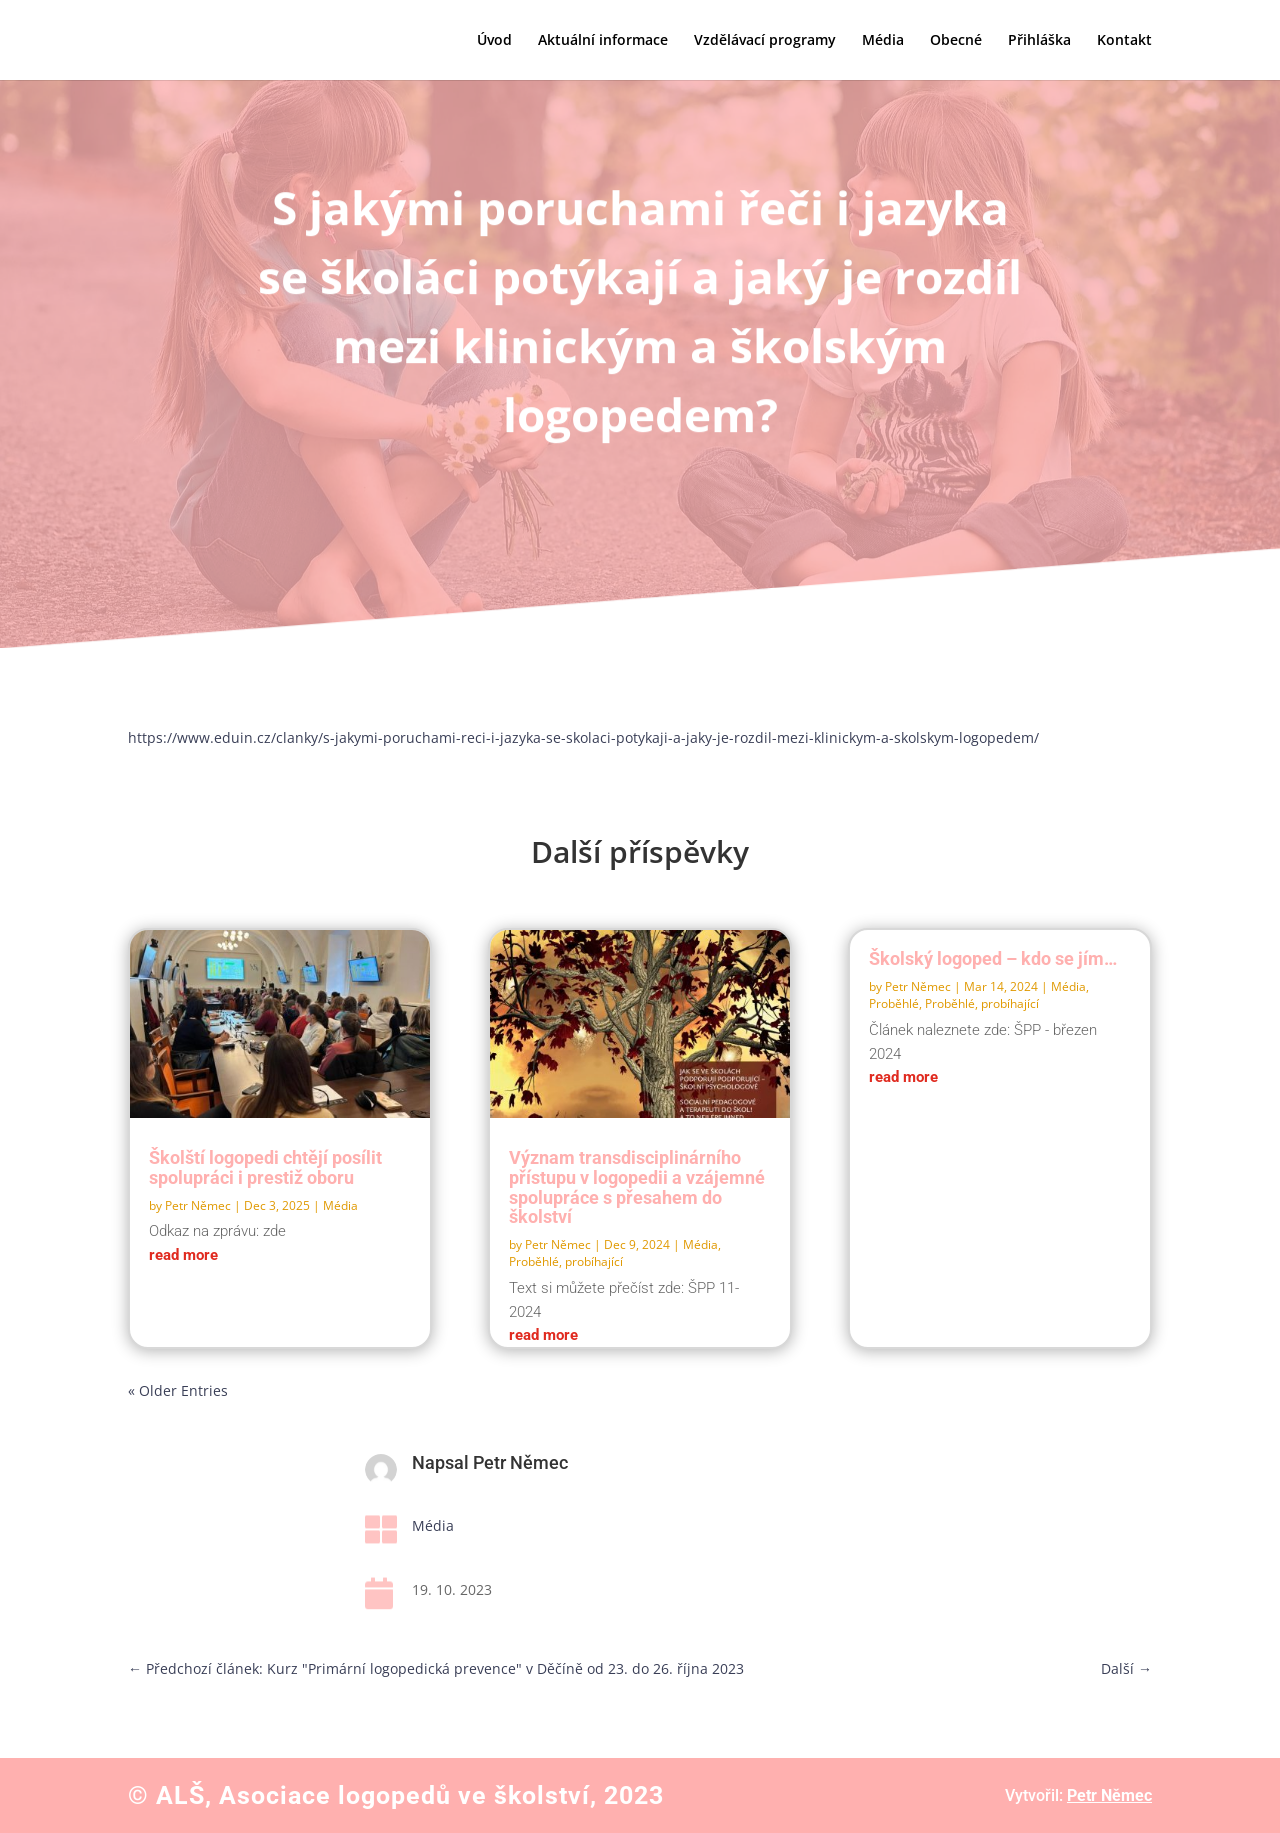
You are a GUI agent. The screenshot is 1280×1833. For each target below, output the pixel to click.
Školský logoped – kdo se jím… (993, 958)
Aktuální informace (603, 41)
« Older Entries (178, 1390)
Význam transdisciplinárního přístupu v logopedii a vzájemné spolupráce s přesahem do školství (637, 1187)
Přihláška (1039, 41)
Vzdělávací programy (765, 41)
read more (183, 1255)
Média (883, 41)
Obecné (956, 41)
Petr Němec (198, 1205)
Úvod (494, 41)
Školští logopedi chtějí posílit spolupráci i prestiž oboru (265, 1167)
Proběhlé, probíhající (566, 1261)
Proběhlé (894, 1003)
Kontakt (1124, 41)
